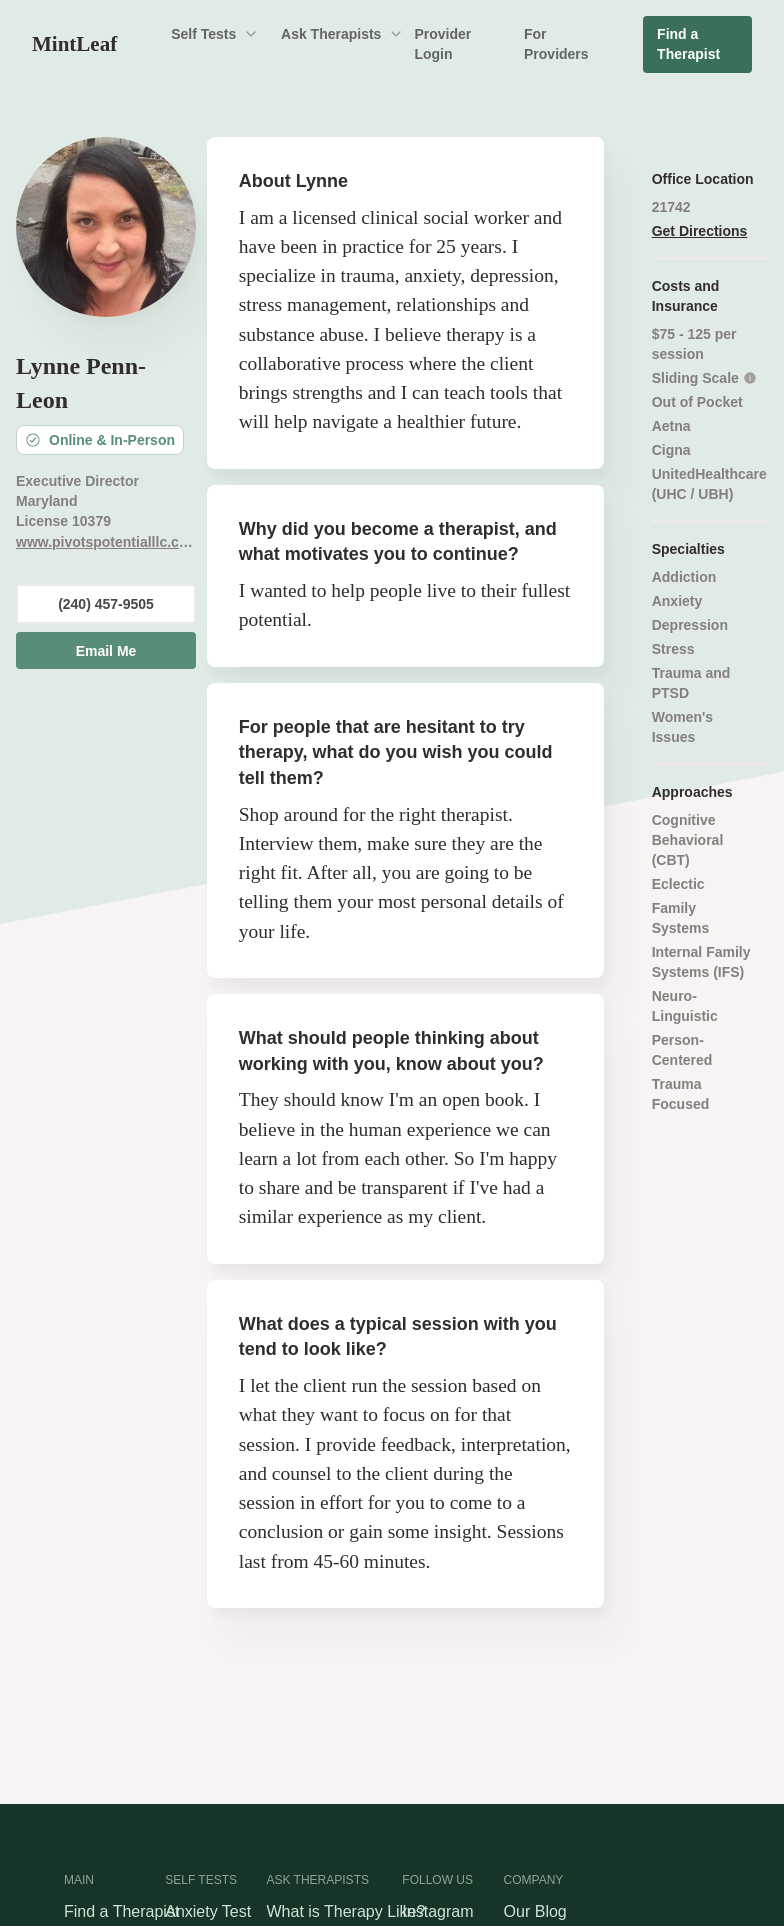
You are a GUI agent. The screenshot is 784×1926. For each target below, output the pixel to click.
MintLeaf (74, 44)
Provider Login (442, 44)
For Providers (556, 44)
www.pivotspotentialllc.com (106, 542)
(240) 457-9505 (106, 604)
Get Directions (700, 231)
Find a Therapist (688, 44)
